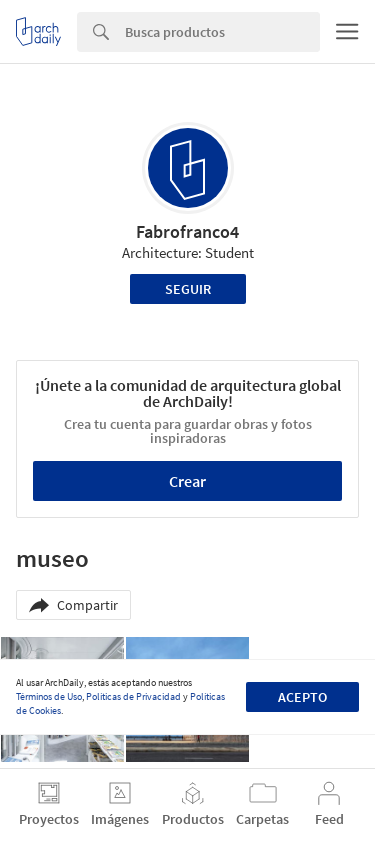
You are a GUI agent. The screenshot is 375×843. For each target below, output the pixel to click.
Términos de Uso (49, 696)
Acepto (302, 697)
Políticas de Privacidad (133, 696)
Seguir (188, 289)
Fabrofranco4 (187, 231)
